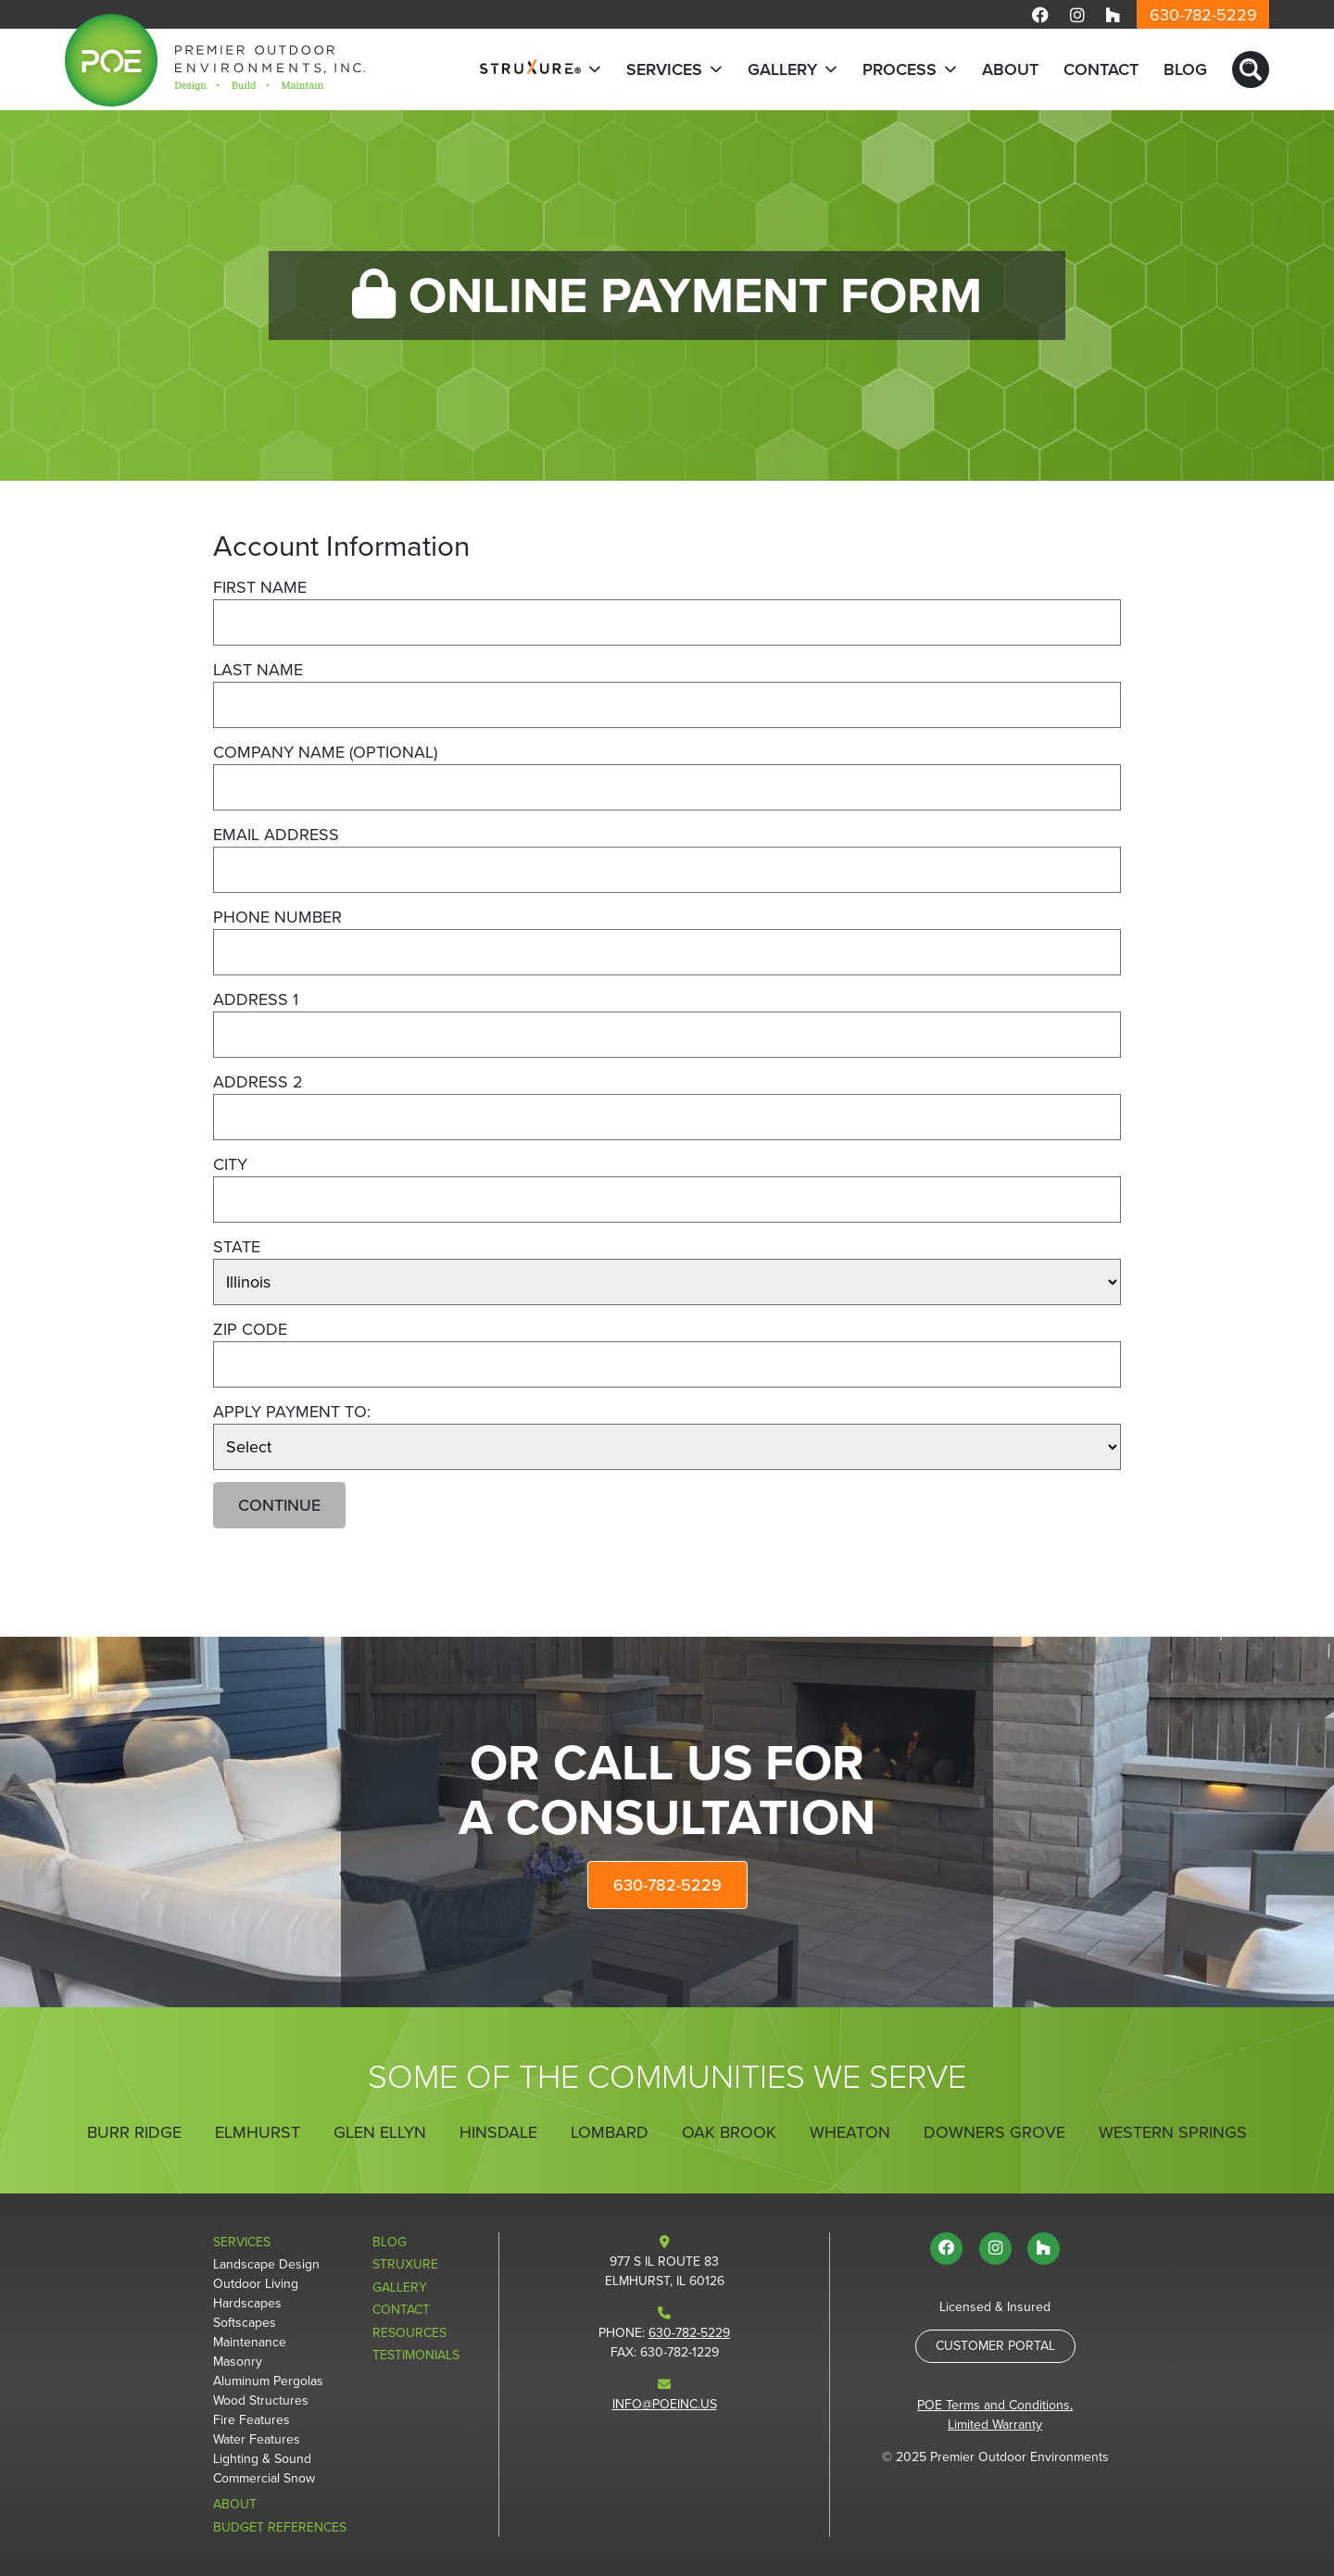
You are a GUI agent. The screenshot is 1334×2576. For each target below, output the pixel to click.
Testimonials (415, 2355)
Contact (1101, 69)
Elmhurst (257, 2132)
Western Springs (1173, 2132)
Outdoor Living (255, 2283)
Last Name (258, 670)
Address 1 (255, 999)
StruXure (405, 2264)
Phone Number (277, 917)
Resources (409, 2333)
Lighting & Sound (262, 2459)
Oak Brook (729, 2132)
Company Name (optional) (325, 752)
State (236, 1247)
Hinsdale (498, 2132)
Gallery (782, 69)
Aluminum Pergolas (268, 2381)
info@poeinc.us (664, 2404)
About (1010, 69)
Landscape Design (266, 2264)
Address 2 (258, 1082)
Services (664, 69)
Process (899, 69)
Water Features (256, 2439)
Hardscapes (247, 2303)
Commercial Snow (264, 2478)
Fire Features (251, 2420)
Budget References (279, 2527)
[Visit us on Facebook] (1040, 14)
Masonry (237, 2361)
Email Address (276, 835)
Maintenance (249, 2342)
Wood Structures (260, 2400)
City (230, 1164)
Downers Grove (994, 2132)
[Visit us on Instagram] (1077, 14)
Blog (1185, 69)
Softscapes (244, 2322)
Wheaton (850, 2132)
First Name (260, 587)
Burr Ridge (134, 2132)
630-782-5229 (1203, 15)
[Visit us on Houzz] (1112, 14)
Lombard (609, 2132)
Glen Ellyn (380, 2132)
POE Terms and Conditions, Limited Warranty (995, 2414)
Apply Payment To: (292, 1412)
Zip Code (250, 1329)
